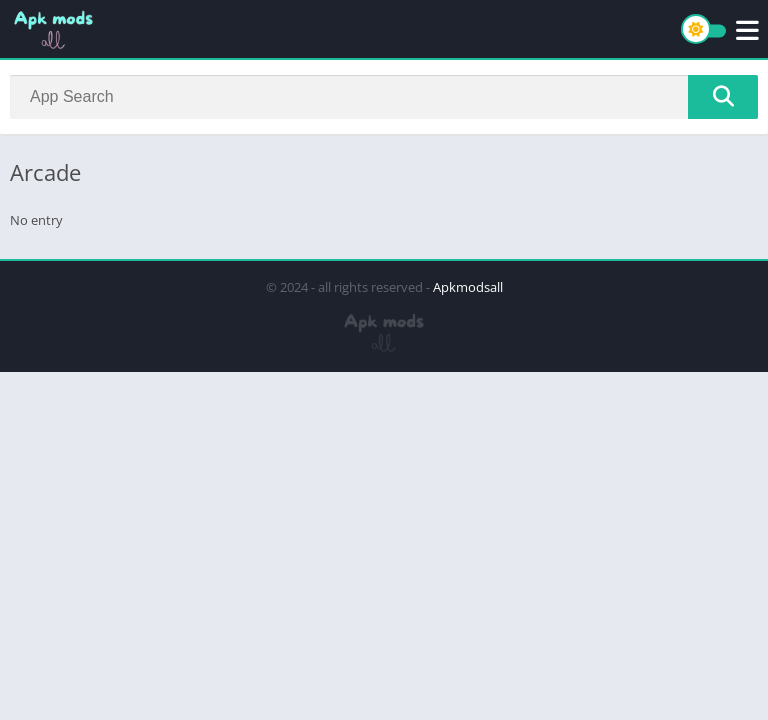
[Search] (384, 97)
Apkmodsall (468, 287)
